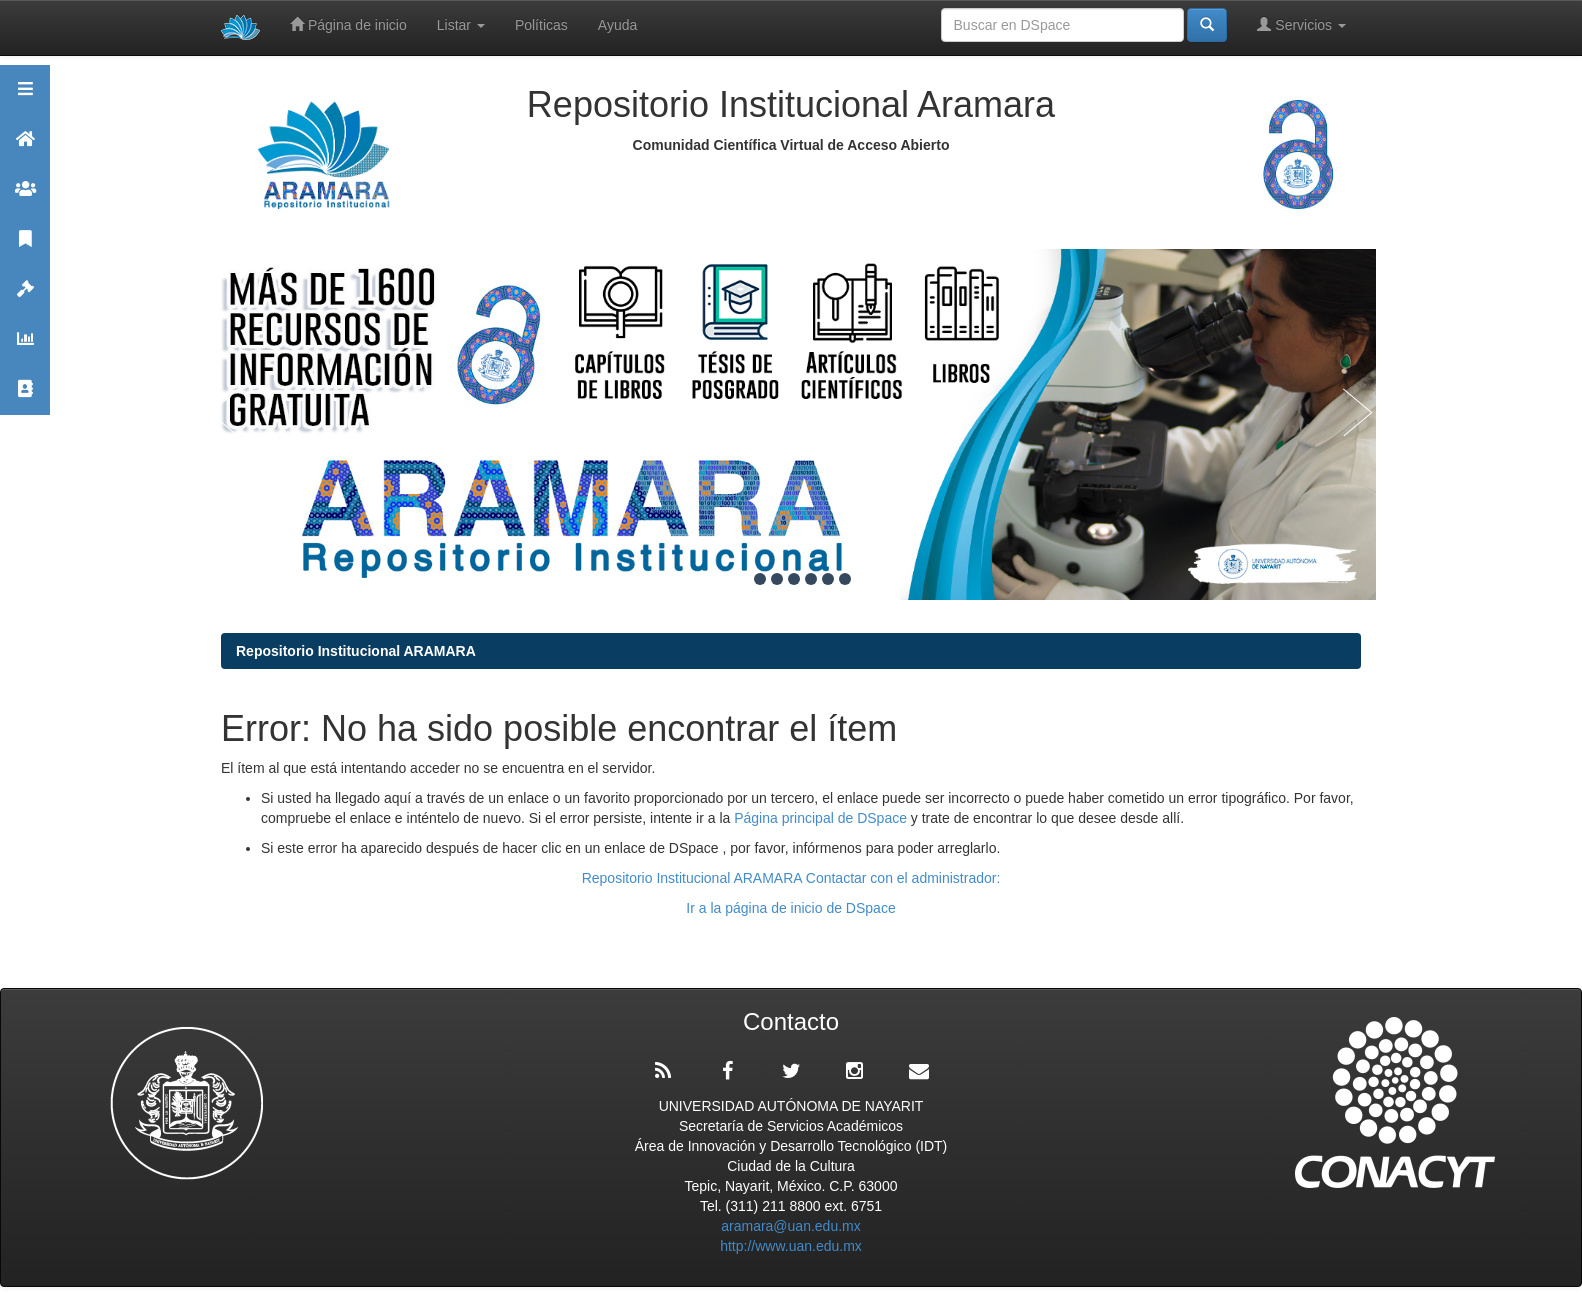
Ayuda (617, 25)
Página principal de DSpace (822, 818)
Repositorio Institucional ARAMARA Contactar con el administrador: (791, 878)
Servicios (1301, 24)
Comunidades (25, 197)
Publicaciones (25, 247)
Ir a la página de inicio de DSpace (790, 908)
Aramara (25, 147)
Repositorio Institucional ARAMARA (356, 651)
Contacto (25, 397)
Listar (461, 25)
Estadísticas (25, 347)
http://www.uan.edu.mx (791, 1246)
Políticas (541, 25)
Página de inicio (348, 24)
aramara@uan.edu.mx (791, 1226)
